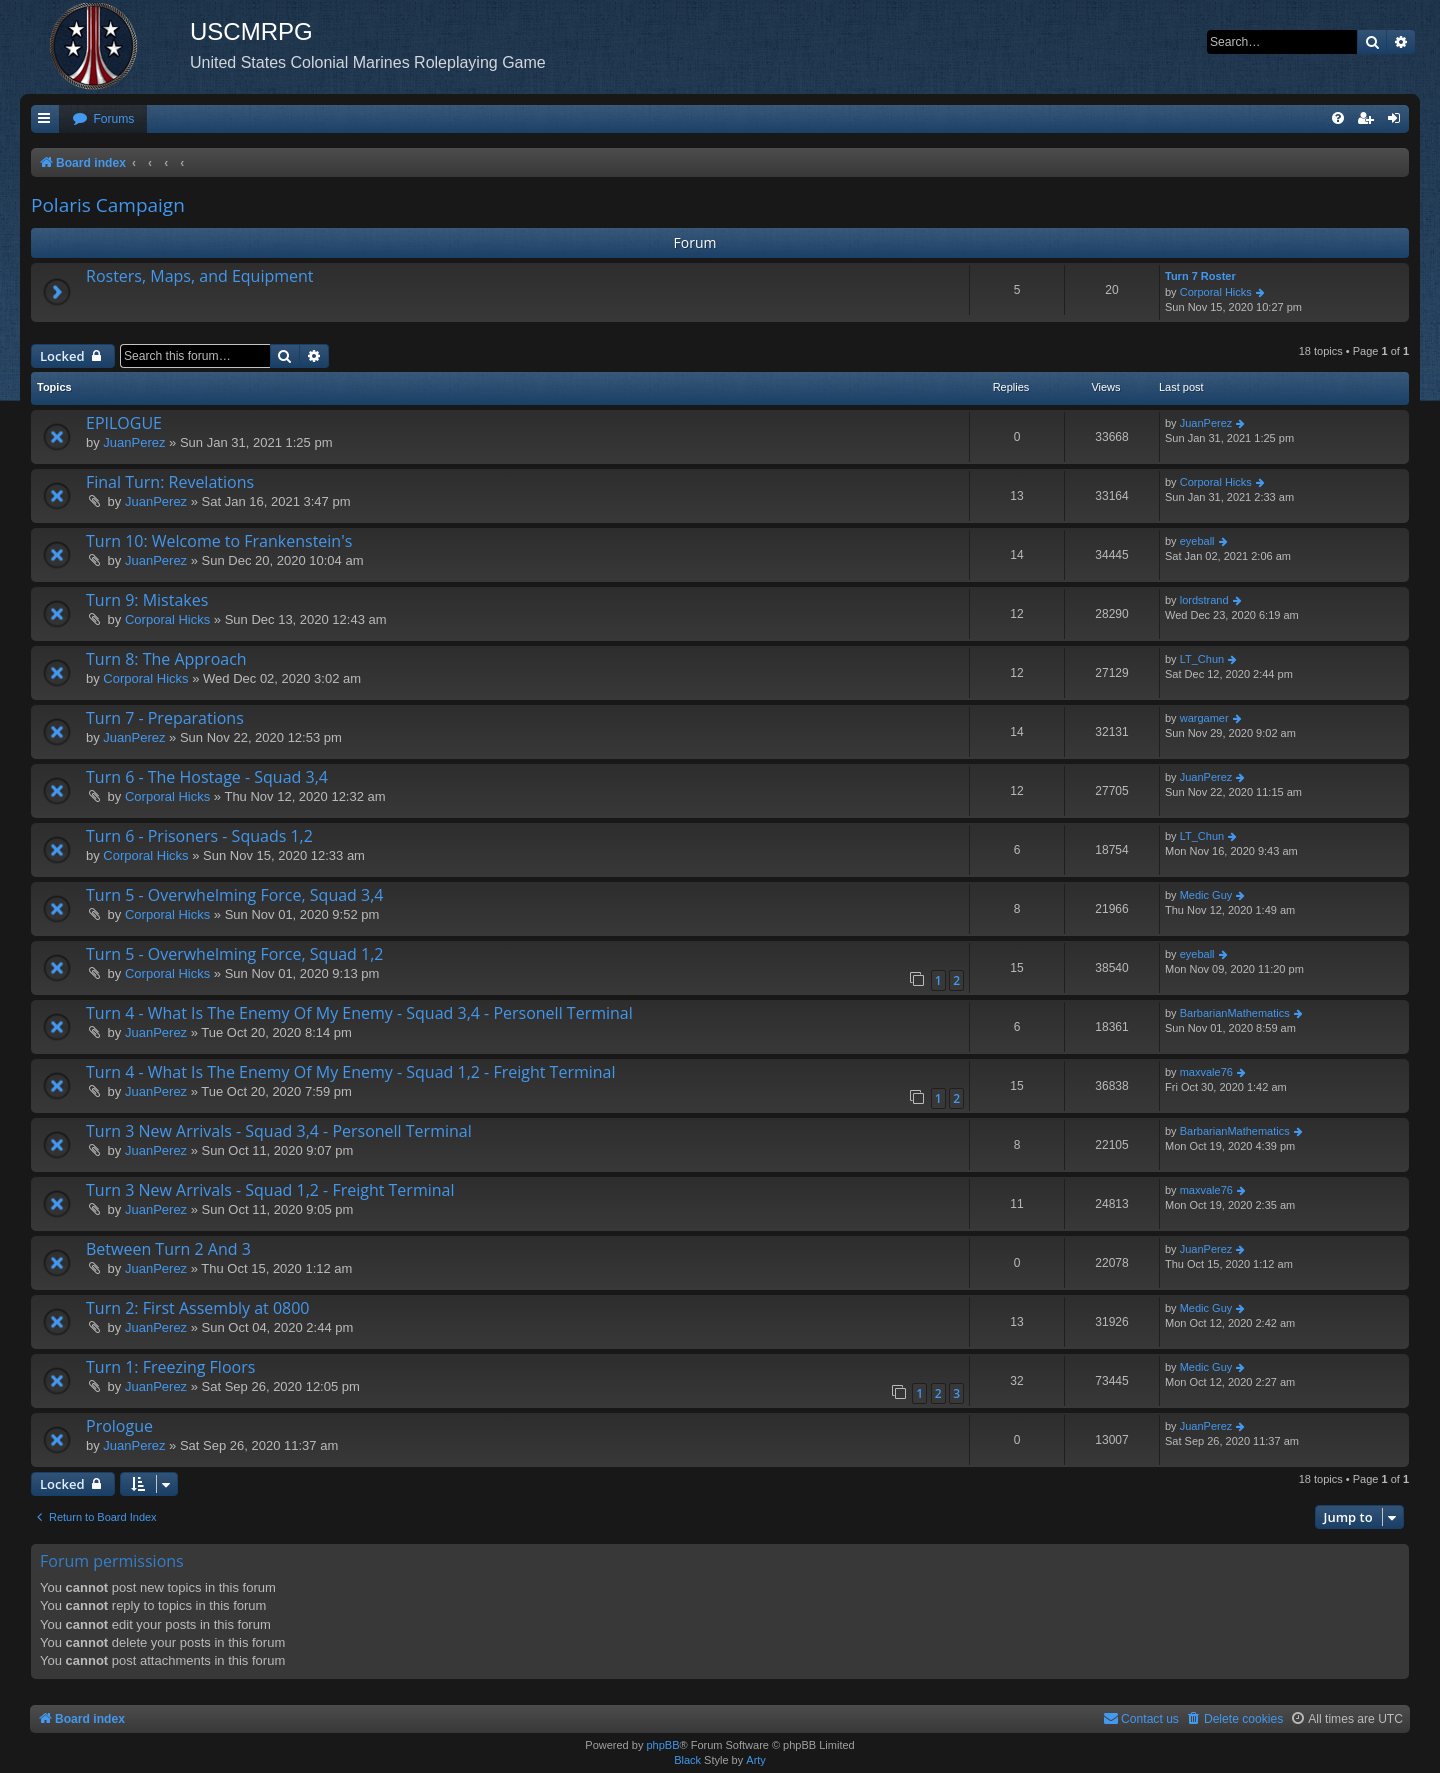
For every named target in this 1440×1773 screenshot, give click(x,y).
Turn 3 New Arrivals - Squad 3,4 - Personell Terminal (279, 1131)
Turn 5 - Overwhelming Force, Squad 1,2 (234, 954)
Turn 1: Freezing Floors (170, 1367)
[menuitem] (103, 119)
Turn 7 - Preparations (165, 718)
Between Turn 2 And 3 (168, 1249)
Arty (756, 1760)
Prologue (119, 1426)
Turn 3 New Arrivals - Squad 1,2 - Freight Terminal (270, 1190)
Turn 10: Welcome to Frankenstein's (219, 541)
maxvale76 (1206, 1072)
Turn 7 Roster (1200, 276)
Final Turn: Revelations (170, 482)
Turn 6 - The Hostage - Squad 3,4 (207, 777)
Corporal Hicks (1216, 292)
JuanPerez (134, 442)
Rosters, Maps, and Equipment (200, 276)
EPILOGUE (124, 423)
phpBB (662, 1745)
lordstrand (1204, 600)
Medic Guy (1206, 895)
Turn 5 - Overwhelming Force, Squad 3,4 (234, 895)
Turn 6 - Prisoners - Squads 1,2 (199, 836)
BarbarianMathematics (1235, 1013)
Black (687, 1760)
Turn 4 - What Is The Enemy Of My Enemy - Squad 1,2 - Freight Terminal (351, 1072)
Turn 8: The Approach (166, 659)
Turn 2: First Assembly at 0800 (197, 1308)
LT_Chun (1202, 659)
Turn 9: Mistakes (147, 600)
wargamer (1204, 718)
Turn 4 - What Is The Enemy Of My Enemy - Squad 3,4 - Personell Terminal (359, 1013)
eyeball (1197, 541)
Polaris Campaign (108, 205)
